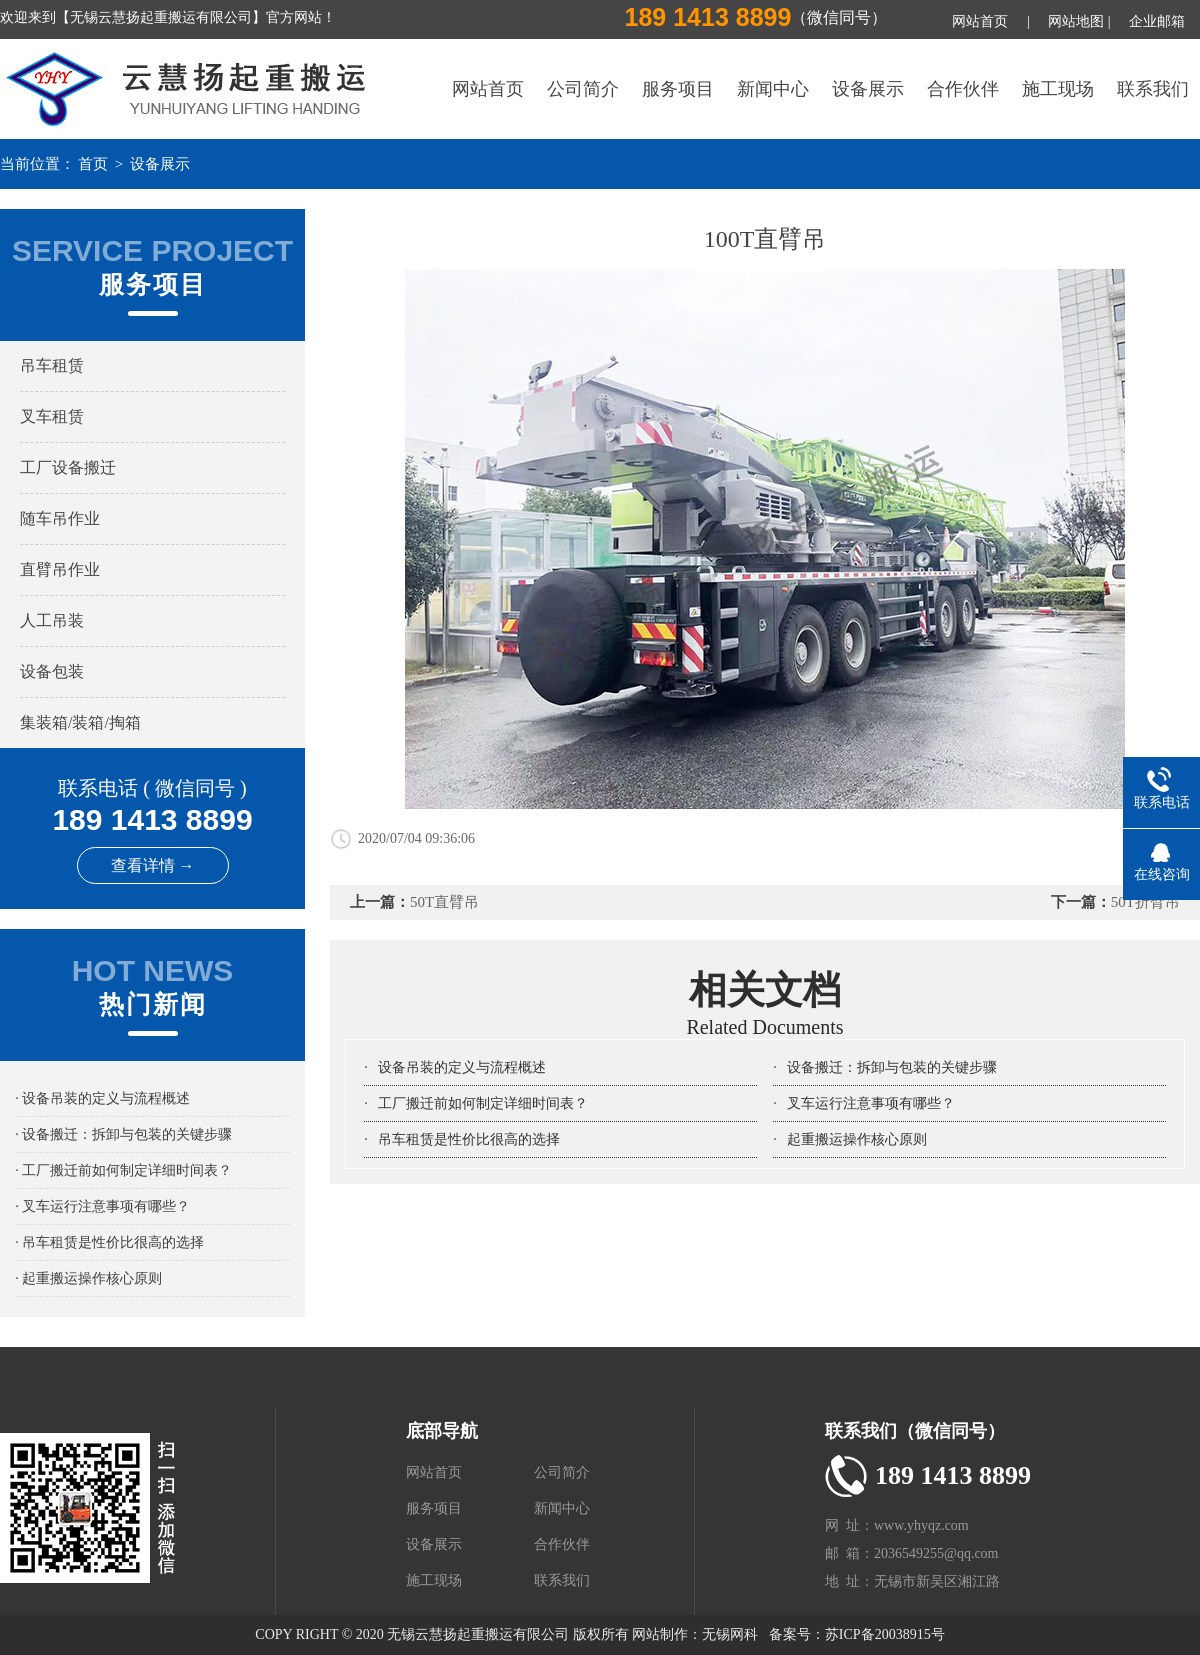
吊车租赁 (52, 365)
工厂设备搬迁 (68, 467)
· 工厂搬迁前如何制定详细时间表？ (123, 1170)
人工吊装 (52, 620)
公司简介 (583, 89)
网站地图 (1076, 21)
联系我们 (1153, 89)
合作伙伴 (963, 89)
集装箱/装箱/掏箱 (80, 722)
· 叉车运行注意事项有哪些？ (102, 1206)
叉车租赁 (52, 416)
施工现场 (1058, 89)
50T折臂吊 (1145, 902)
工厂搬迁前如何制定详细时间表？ (483, 1103)
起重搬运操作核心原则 (857, 1139)
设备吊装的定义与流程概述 (462, 1067)
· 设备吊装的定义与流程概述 (102, 1098)
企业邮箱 (1157, 21)
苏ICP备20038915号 (885, 1634)
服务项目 (678, 89)
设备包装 (52, 671)
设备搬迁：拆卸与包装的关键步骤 (892, 1067)
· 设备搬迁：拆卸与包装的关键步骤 (123, 1134)
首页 (93, 164)
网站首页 (980, 21)
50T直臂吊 (444, 902)
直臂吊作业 (60, 569)
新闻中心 (773, 89)
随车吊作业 (60, 518)
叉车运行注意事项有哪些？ (871, 1103)
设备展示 (868, 89)
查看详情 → (153, 865)
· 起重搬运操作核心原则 (88, 1278)
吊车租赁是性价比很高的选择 (469, 1139)
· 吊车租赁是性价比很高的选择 (109, 1242)
